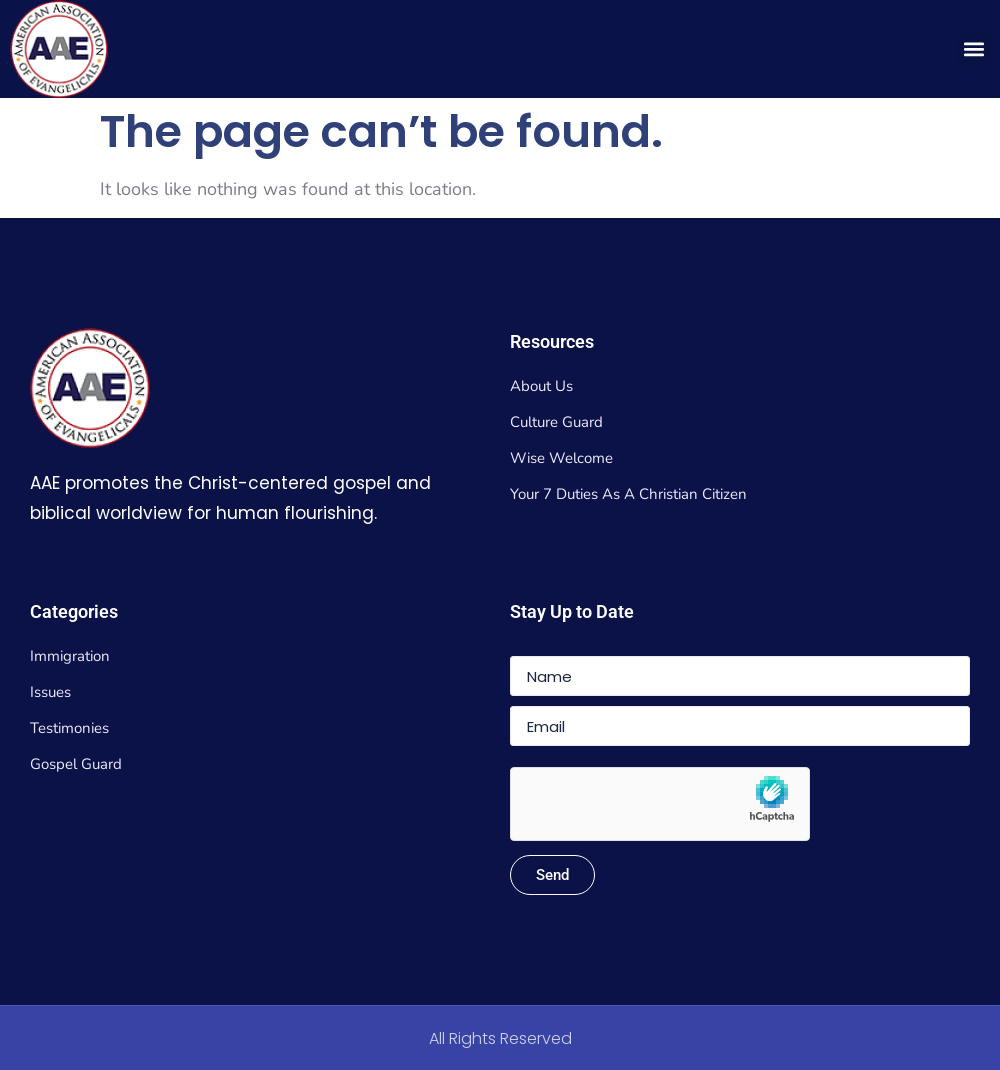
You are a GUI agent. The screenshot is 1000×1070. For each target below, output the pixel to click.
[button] (973, 49)
